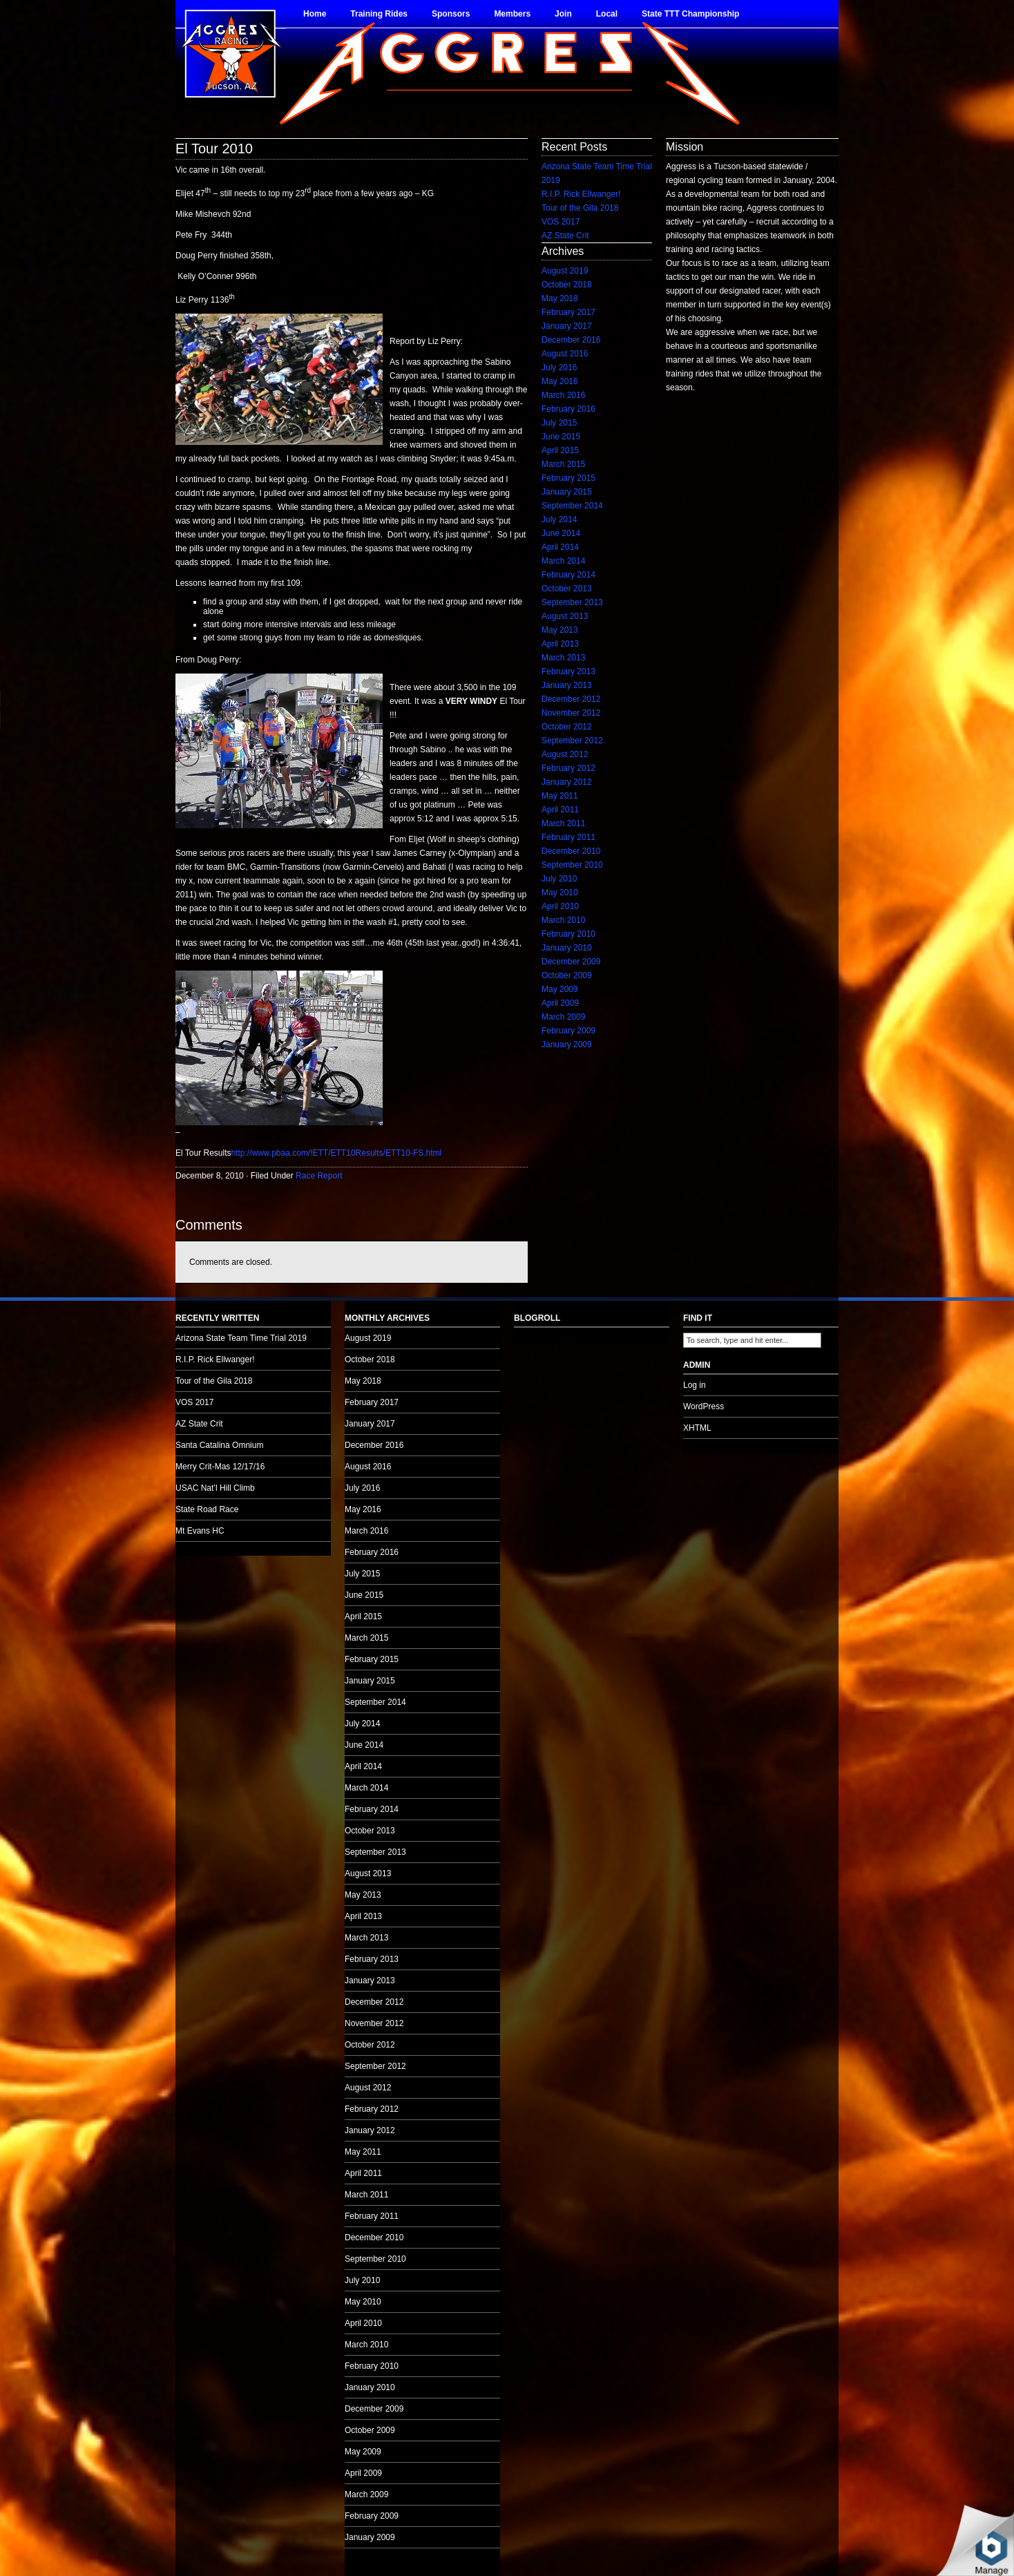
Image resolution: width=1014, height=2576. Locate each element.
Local (607, 14)
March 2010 (563, 920)
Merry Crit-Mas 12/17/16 (220, 1466)
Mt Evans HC (199, 1531)
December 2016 (571, 340)
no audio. (103, 709)
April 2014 (560, 547)
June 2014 (561, 533)
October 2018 (567, 284)
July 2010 (559, 879)
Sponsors (451, 14)
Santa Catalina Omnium (219, 1445)
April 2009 (560, 1003)
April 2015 (560, 450)
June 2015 (561, 436)
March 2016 (563, 395)
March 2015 (563, 464)
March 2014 (563, 561)
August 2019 (565, 271)
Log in (694, 1385)
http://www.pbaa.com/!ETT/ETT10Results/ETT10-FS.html (336, 1153)
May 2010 (560, 892)
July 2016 (559, 367)
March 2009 (563, 1017)
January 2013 (567, 685)
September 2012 (572, 740)
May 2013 (560, 630)
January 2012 (567, 782)
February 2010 (568, 934)
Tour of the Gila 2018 (580, 208)
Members (512, 14)
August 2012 (565, 754)
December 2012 (571, 699)
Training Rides (379, 14)
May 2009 (560, 989)
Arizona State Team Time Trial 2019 (241, 1338)
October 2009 (567, 975)
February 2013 (568, 671)
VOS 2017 (561, 222)
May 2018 (560, 298)
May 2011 (560, 796)
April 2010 (560, 906)
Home (314, 14)
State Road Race (206, 1509)
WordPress (703, 1406)
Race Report (319, 1176)
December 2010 (571, 851)
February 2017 (568, 312)
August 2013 (565, 616)
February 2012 (568, 768)
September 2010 (572, 865)
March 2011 (563, 823)
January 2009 (567, 1044)
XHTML (697, 1428)
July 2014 (559, 519)
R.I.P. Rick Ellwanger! (581, 194)
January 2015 (567, 492)
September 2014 (572, 506)
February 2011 (568, 837)
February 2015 (568, 478)
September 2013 (572, 602)
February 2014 (568, 575)
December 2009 (571, 961)
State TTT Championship (690, 14)
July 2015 (559, 423)
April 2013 (560, 644)
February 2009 (568, 1031)
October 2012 (567, 727)
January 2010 (567, 948)
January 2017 (567, 326)
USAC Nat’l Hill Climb (215, 1488)
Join (563, 14)
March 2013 (563, 657)
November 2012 (571, 713)
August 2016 (565, 354)
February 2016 (568, 409)
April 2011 (560, 809)
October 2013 (567, 588)
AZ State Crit (565, 235)
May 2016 (560, 381)
